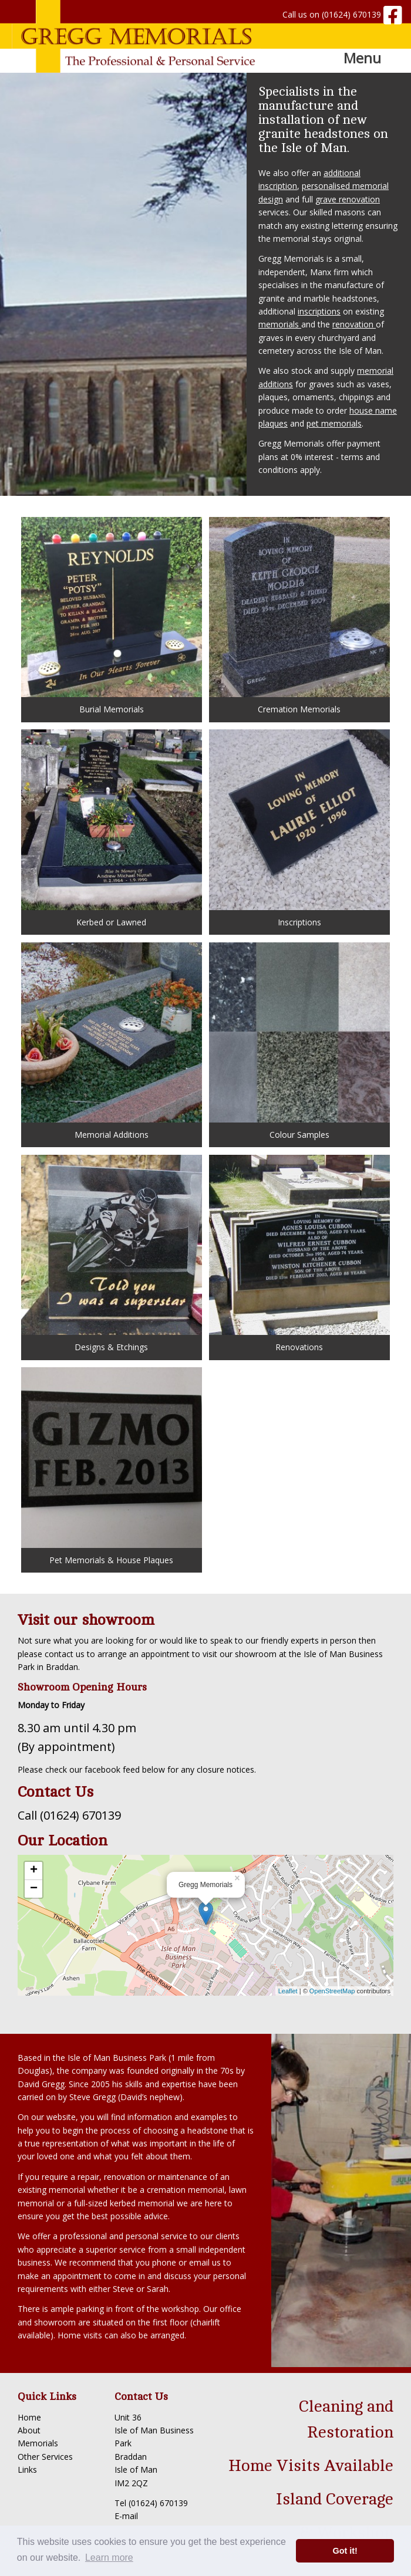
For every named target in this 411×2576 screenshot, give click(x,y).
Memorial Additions (111, 1041)
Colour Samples (299, 1041)
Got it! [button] (345, 2550)
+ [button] (34, 1870)
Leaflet (288, 1990)
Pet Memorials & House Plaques (111, 1466)
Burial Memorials (111, 616)
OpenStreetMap (332, 1990)
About (29, 2430)
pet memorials (334, 423)
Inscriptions (299, 828)
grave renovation (347, 199)
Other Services (45, 2456)
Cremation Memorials (299, 616)
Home (29, 2417)
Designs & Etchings (111, 1254)
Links (27, 2469)
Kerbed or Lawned (111, 828)
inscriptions (319, 311)
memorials (279, 324)
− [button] (34, 1889)
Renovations (299, 1254)
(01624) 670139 (351, 14)
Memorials (38, 2443)
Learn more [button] (109, 2558)
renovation (354, 324)
